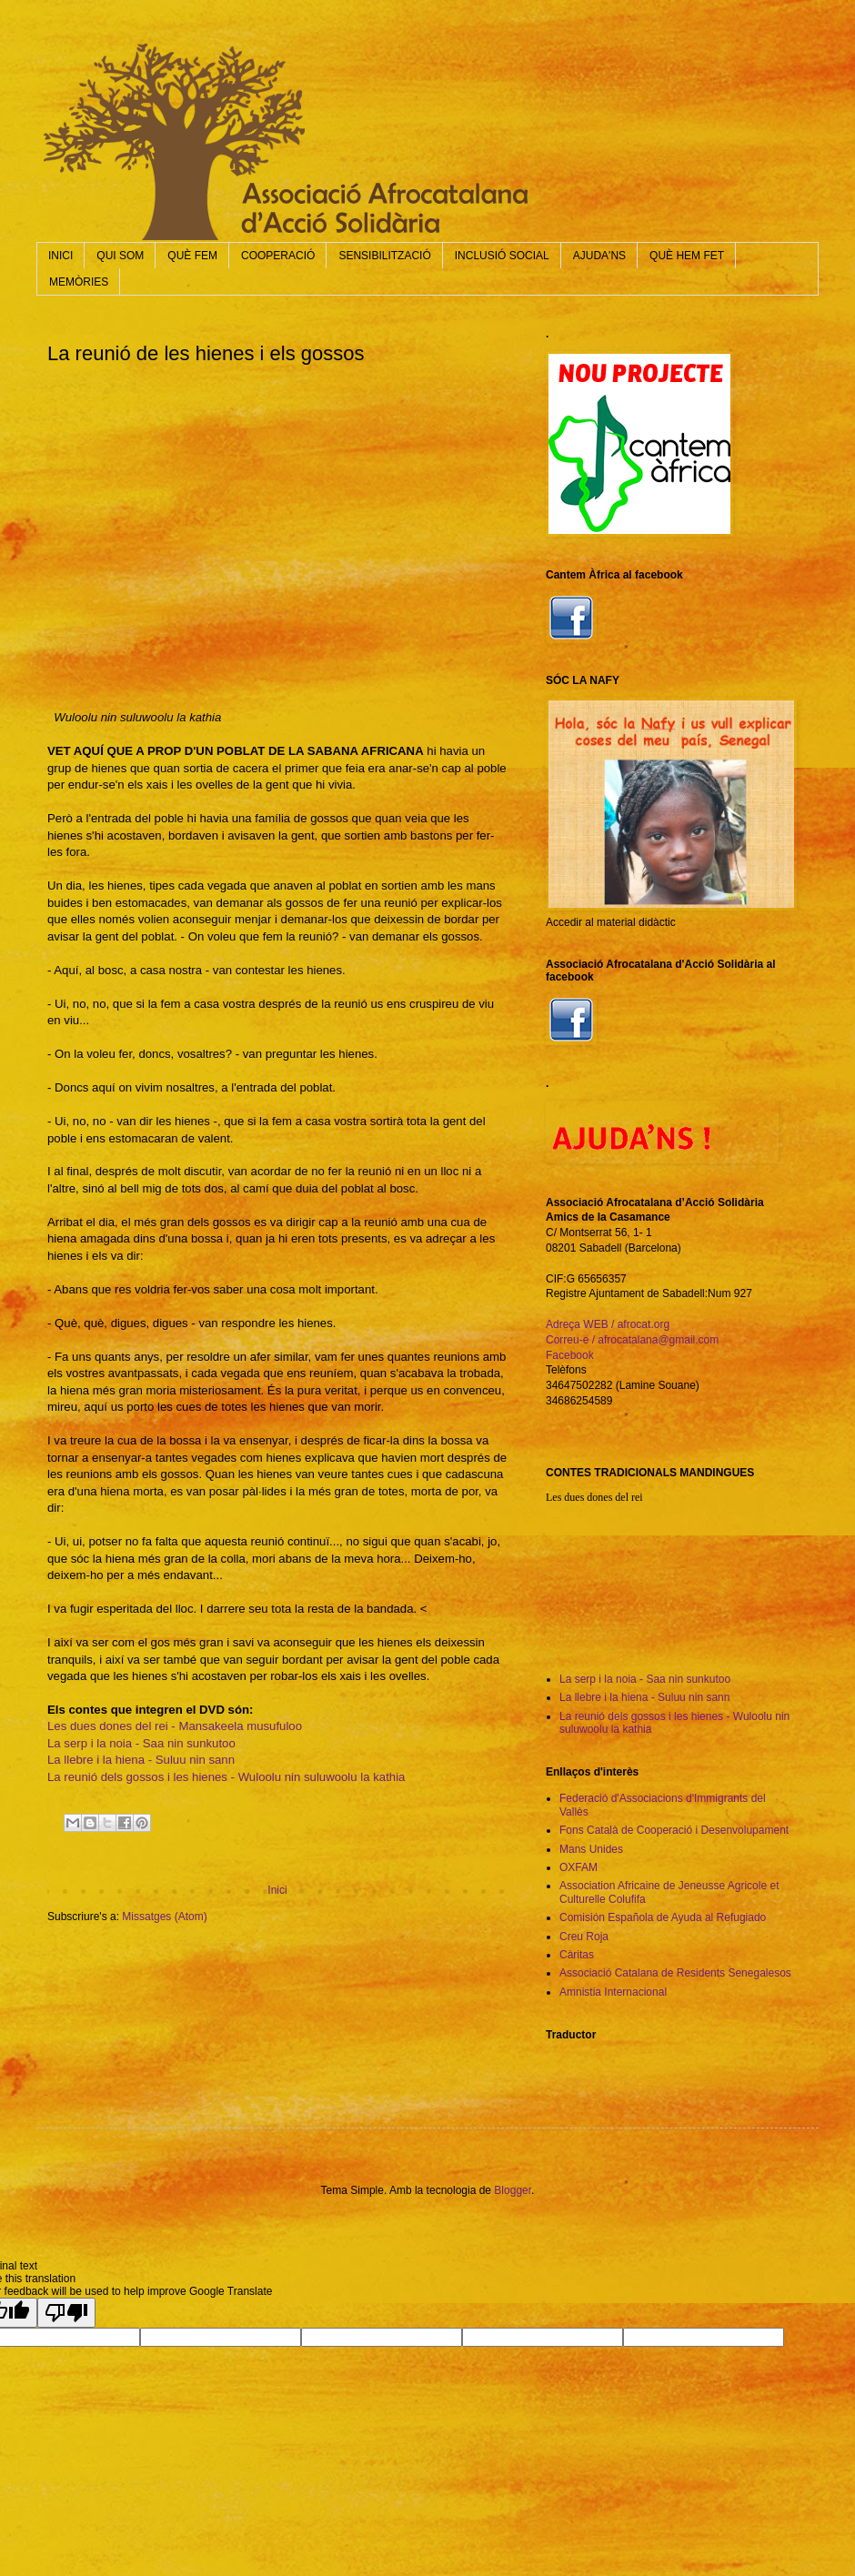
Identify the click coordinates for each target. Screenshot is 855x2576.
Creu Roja (584, 1936)
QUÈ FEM (192, 255)
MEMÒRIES (78, 282)
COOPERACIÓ (278, 255)
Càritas (576, 1954)
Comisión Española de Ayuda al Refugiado (662, 1917)
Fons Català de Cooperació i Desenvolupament (674, 1830)
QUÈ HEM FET (686, 255)
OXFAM (578, 1867)
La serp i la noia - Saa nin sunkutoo (141, 1743)
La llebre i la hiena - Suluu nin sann (141, 1759)
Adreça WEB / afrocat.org (607, 1324)
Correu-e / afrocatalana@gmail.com (632, 1339)
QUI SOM (120, 255)
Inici (277, 1890)
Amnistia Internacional (613, 1992)
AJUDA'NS (599, 255)
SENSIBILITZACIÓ (384, 255)
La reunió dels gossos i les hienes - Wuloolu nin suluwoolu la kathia (226, 1777)
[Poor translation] (66, 2313)
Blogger (512, 2190)
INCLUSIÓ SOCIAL (502, 255)
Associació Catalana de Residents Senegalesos (675, 1973)
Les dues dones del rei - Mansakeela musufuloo (174, 1726)
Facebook (570, 1355)
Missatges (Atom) (164, 1916)
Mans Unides (591, 1849)
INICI (60, 255)
